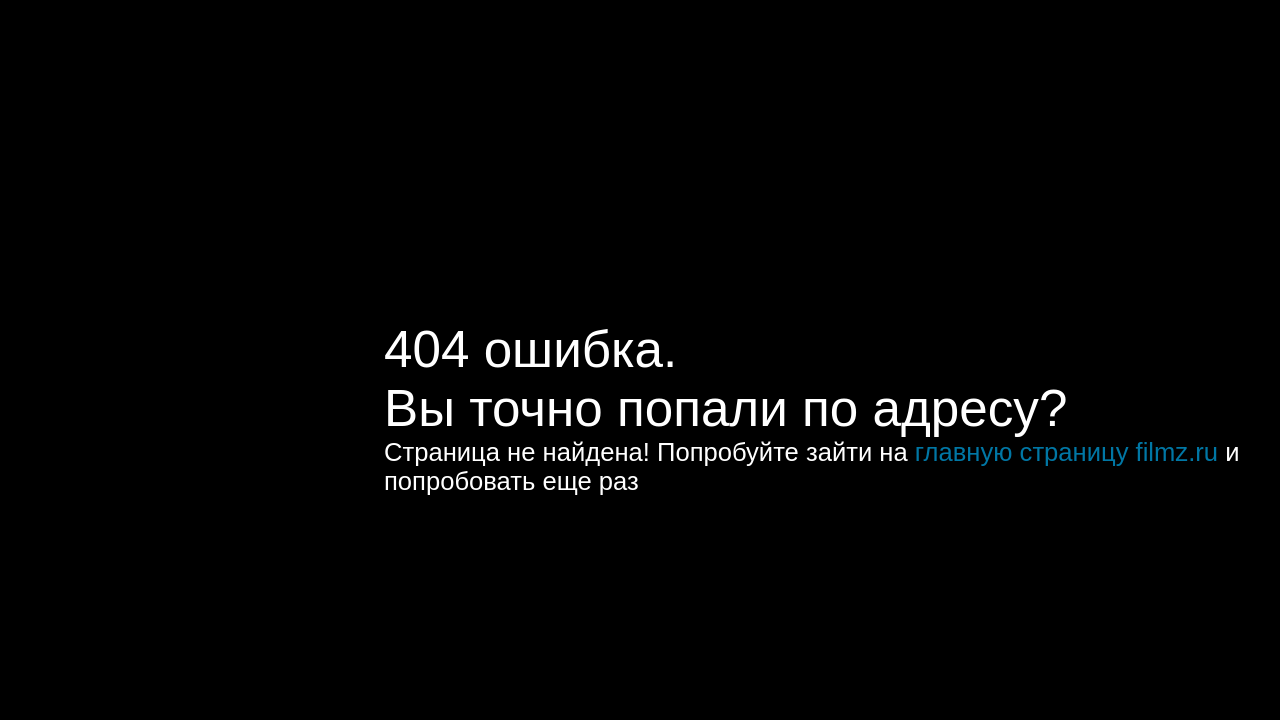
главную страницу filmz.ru (1066, 452)
